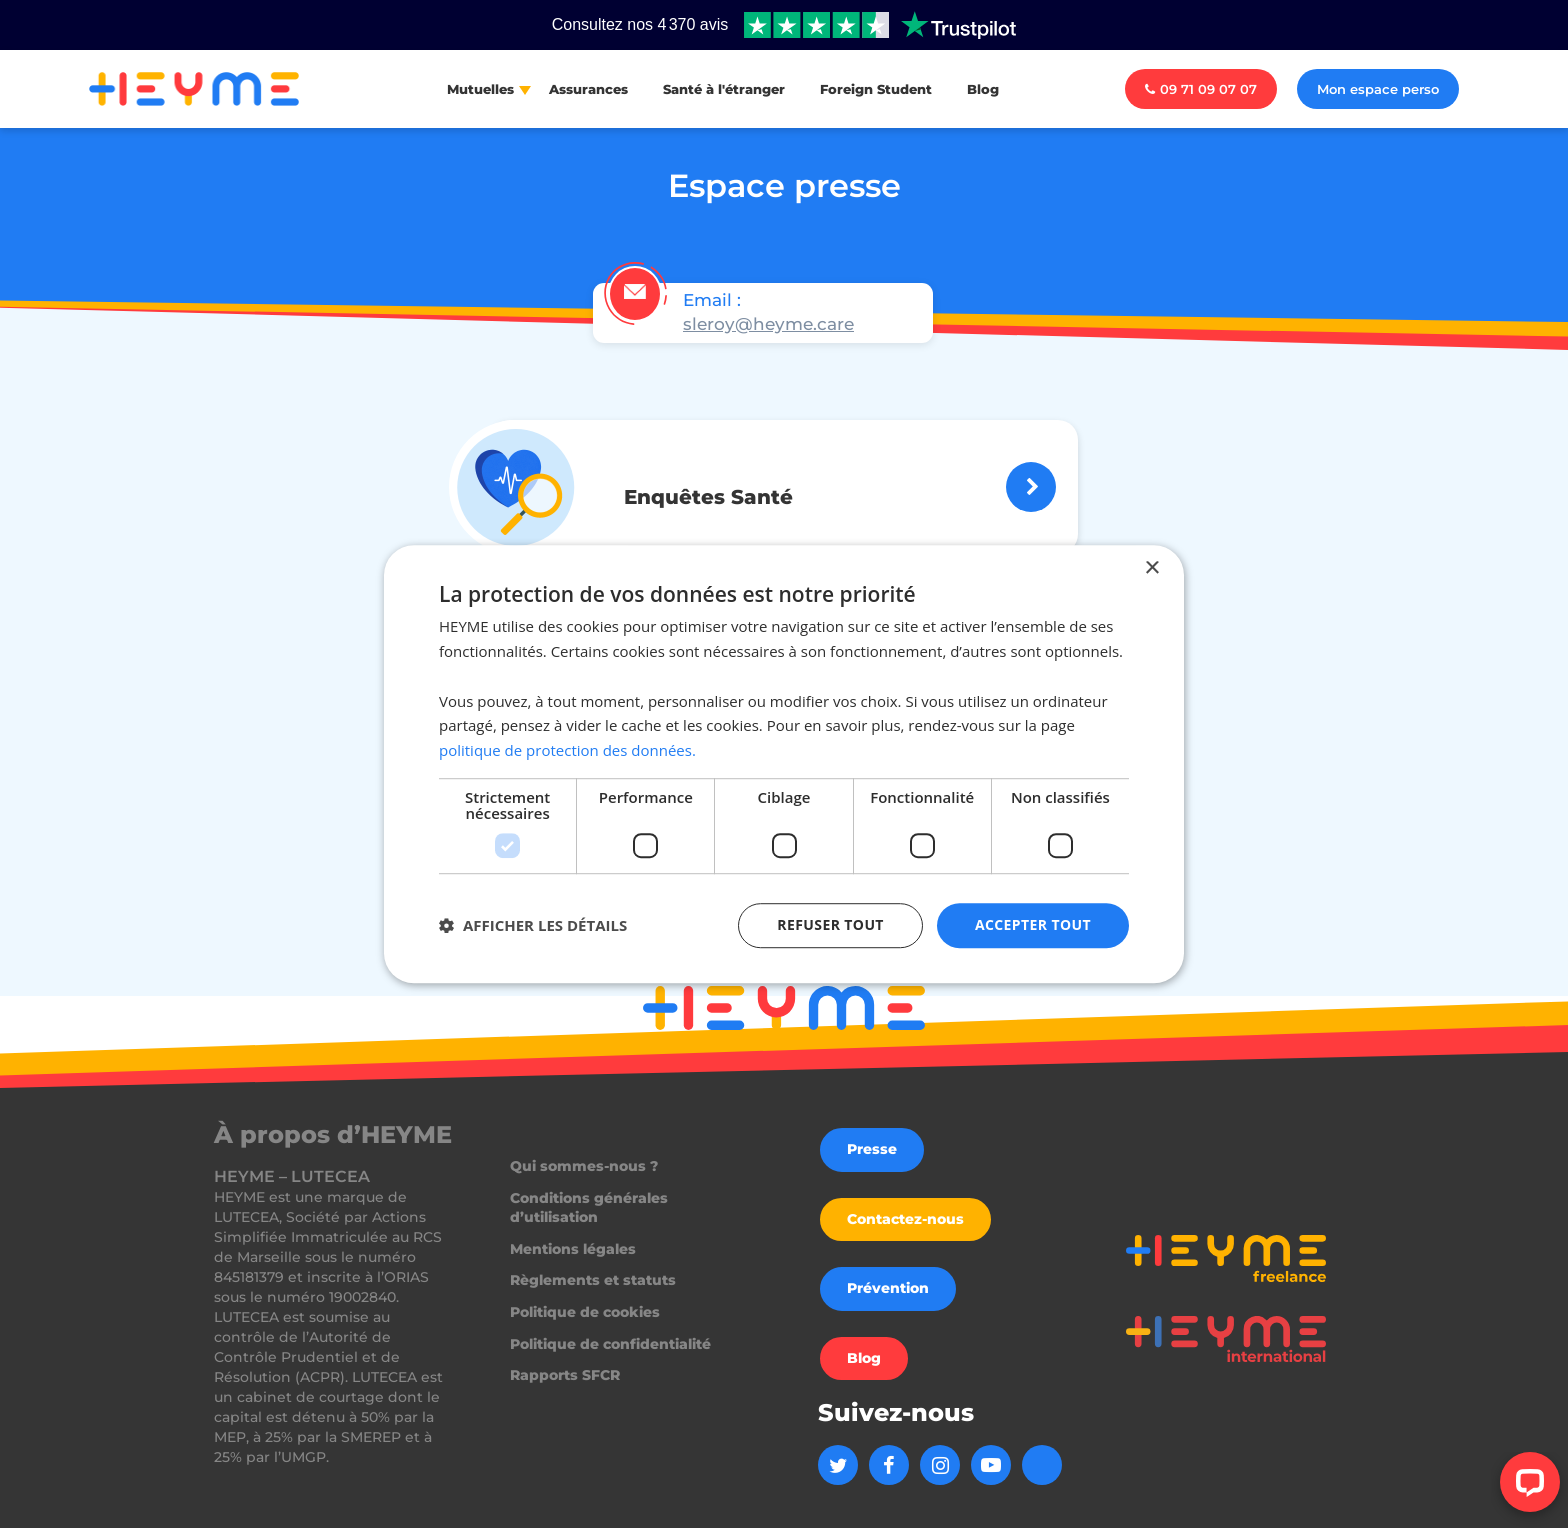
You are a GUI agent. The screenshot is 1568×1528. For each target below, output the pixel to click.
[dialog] (784, 764)
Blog (983, 89)
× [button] (1151, 568)
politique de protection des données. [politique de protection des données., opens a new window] (567, 750)
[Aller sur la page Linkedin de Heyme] (1042, 1465)
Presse (872, 1149)
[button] (533, 925)
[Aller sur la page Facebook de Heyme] (889, 1465)
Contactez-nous (905, 1219)
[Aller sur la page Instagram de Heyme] (940, 1465)
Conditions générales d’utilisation (589, 1208)
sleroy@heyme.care (768, 324)
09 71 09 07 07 (1201, 89)
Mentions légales (573, 1249)
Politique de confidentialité (610, 1344)
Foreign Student (876, 89)
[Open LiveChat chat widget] (1530, 1482)
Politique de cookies (585, 1312)
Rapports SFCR (565, 1375)
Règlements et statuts (593, 1280)
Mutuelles (480, 89)
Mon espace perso (1378, 89)
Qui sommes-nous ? (584, 1166)
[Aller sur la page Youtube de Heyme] (991, 1465)
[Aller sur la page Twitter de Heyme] (838, 1465)
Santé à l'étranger (724, 89)
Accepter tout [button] (1033, 924)
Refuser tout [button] (830, 924)
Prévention (888, 1288)
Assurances (588, 89)
